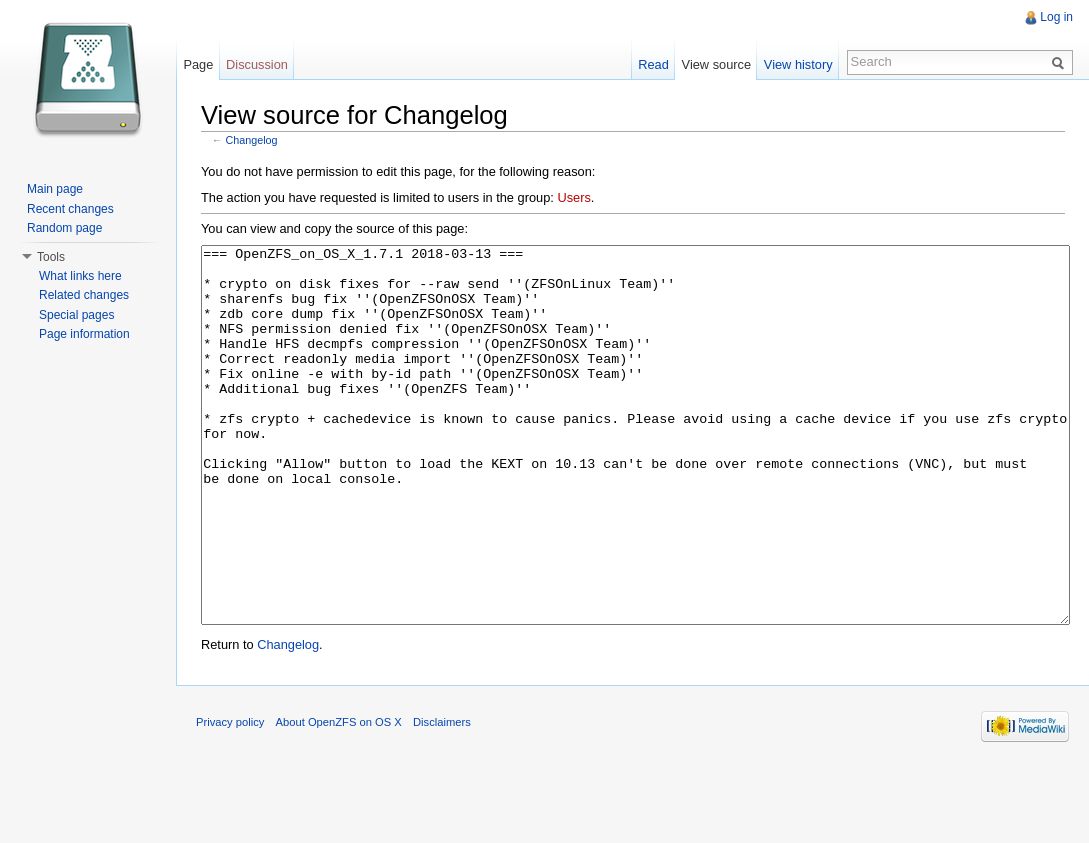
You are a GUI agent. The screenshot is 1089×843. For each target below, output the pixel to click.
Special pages (76, 315)
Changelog (252, 140)
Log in (1056, 17)
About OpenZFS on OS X (339, 797)
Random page (64, 228)
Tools (51, 257)
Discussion (257, 64)
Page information (84, 334)
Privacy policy (230, 797)
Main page (55, 189)
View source (716, 64)
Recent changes (70, 209)
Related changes (84, 295)
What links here (80, 276)
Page (198, 64)
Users (573, 197)
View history (798, 64)
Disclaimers (442, 797)
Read (653, 64)
